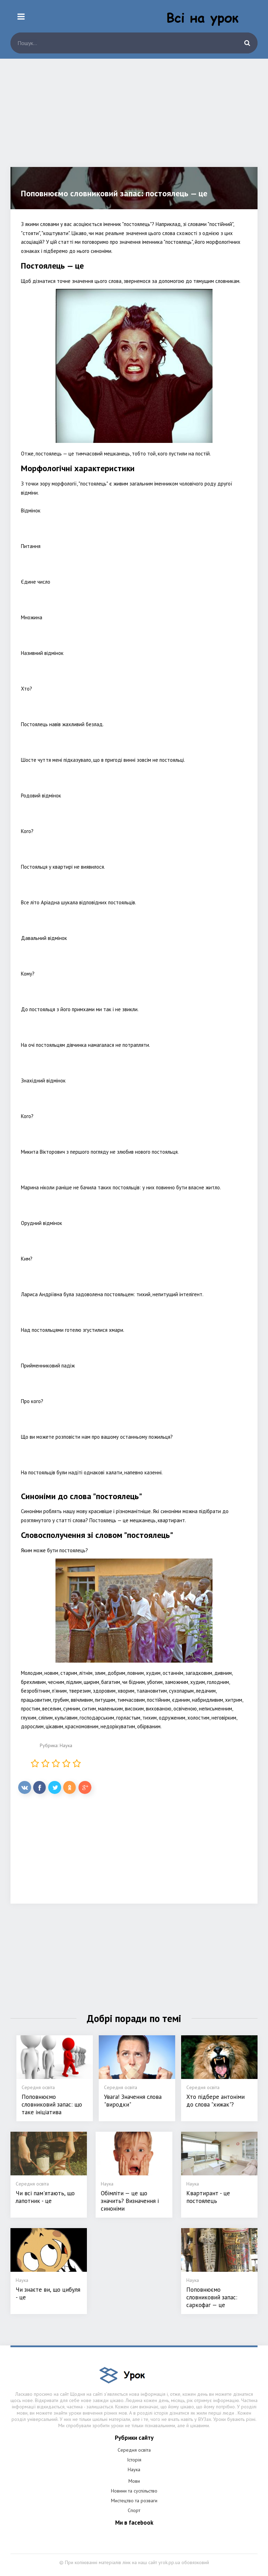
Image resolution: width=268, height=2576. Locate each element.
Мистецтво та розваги (134, 2500)
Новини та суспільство (134, 2491)
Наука (66, 1745)
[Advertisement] (134, 118)
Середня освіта (134, 2450)
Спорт (134, 2510)
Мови (134, 2481)
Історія (134, 2460)
